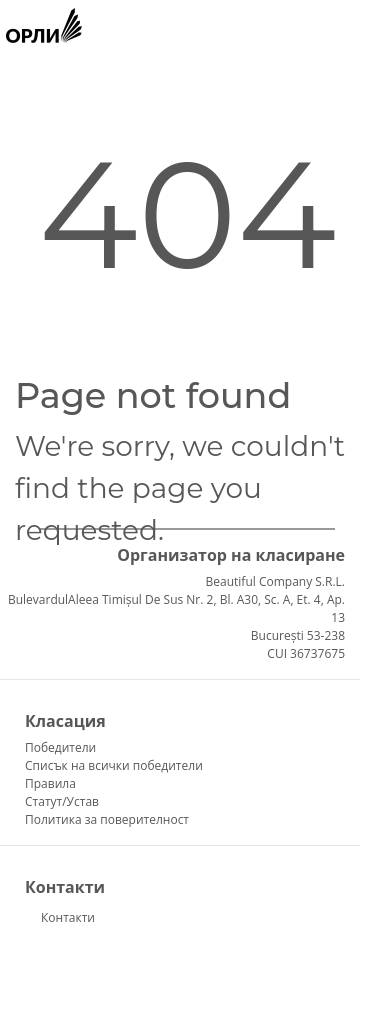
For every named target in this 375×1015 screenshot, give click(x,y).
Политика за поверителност (107, 819)
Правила (50, 783)
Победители (60, 747)
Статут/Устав (62, 801)
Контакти (68, 917)
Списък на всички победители (114, 765)
